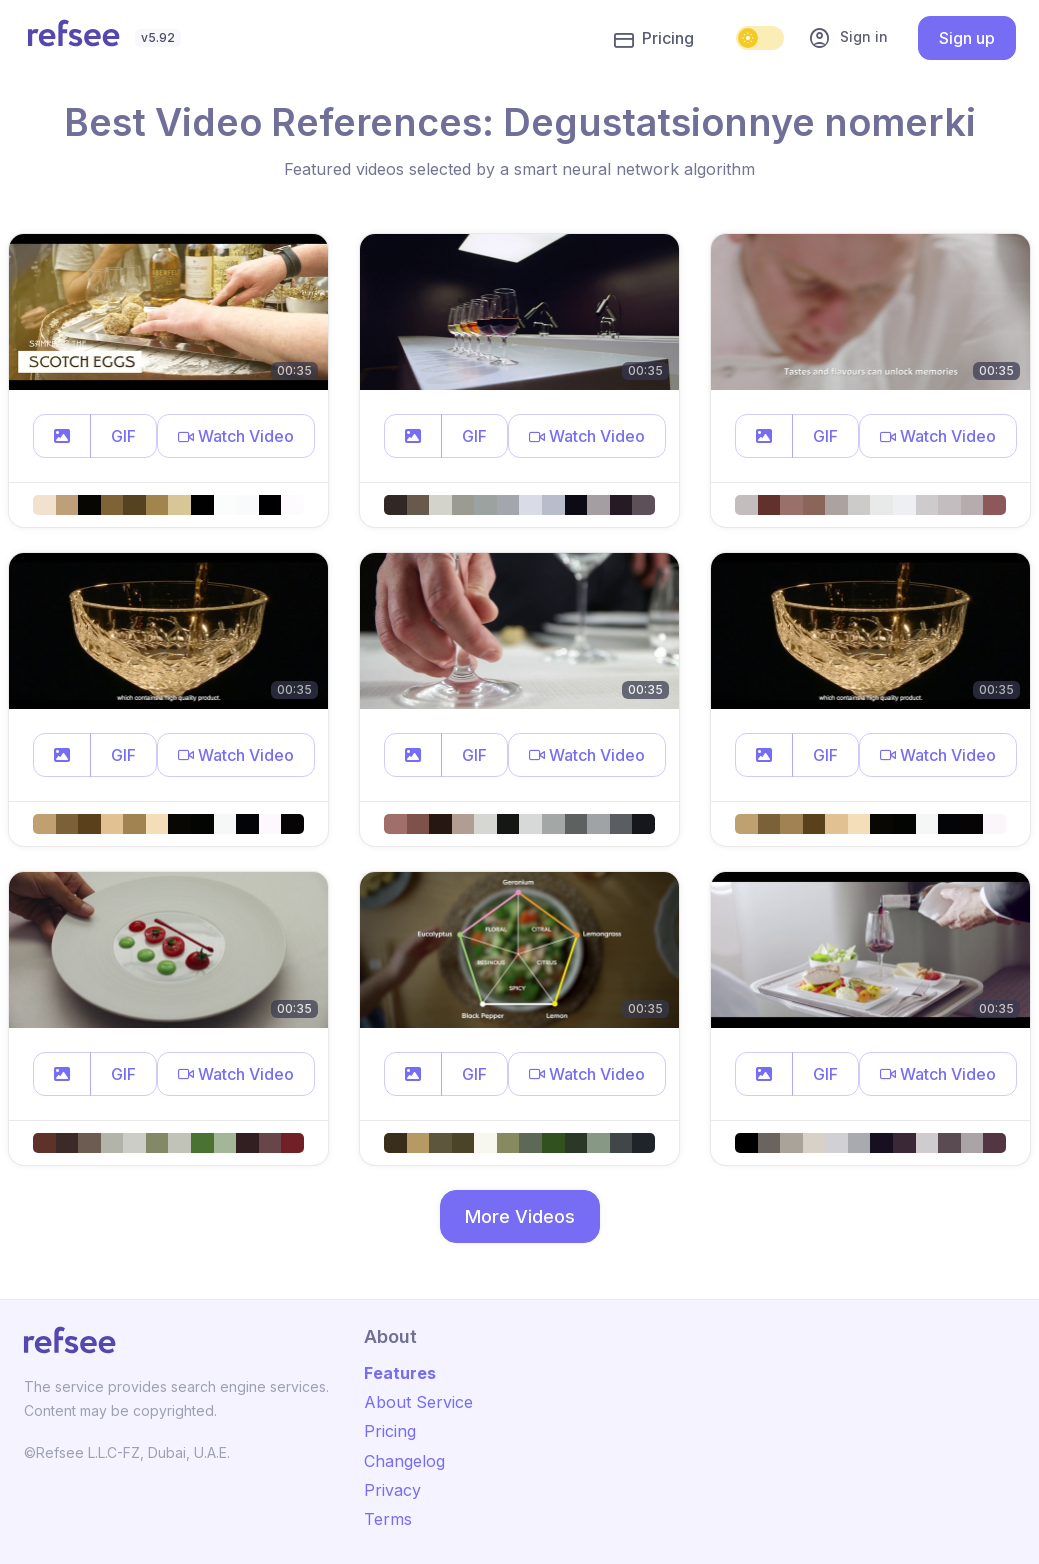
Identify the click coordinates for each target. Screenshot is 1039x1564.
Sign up (967, 38)
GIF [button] (123, 436)
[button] (62, 436)
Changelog (404, 1461)
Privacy (392, 1490)
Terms (388, 1519)
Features (400, 1373)
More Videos (520, 1216)
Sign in (848, 38)
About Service (418, 1402)
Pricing (654, 39)
